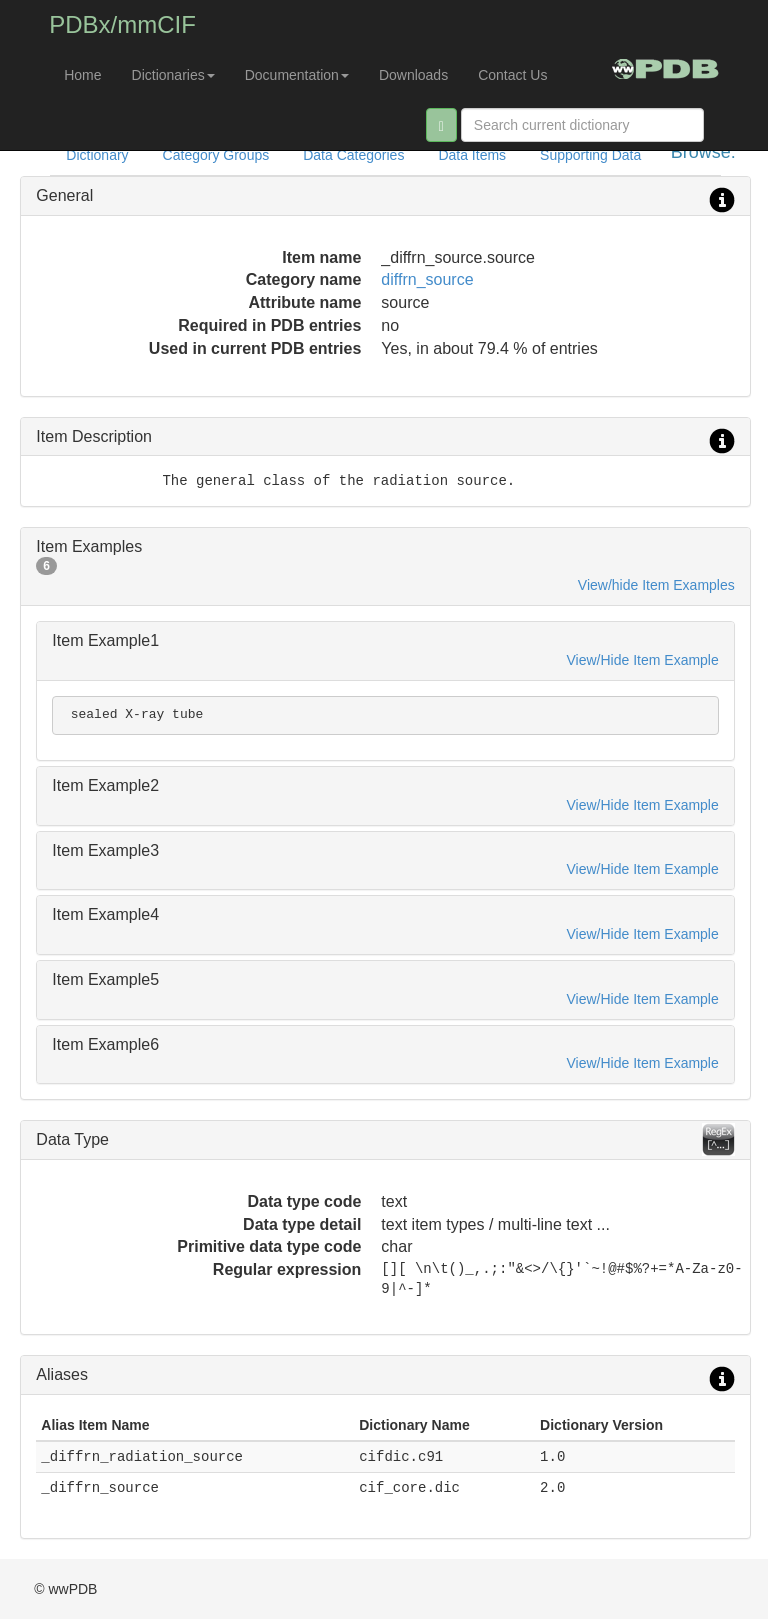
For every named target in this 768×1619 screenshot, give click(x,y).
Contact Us (512, 75)
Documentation (297, 75)
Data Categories (353, 155)
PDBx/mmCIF (122, 24)
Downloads (413, 75)
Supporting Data (590, 155)
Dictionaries (173, 75)
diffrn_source (427, 279)
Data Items (472, 155)
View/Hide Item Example (643, 660)
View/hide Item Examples (656, 585)
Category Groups (216, 155)
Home (82, 75)
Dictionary (97, 155)
